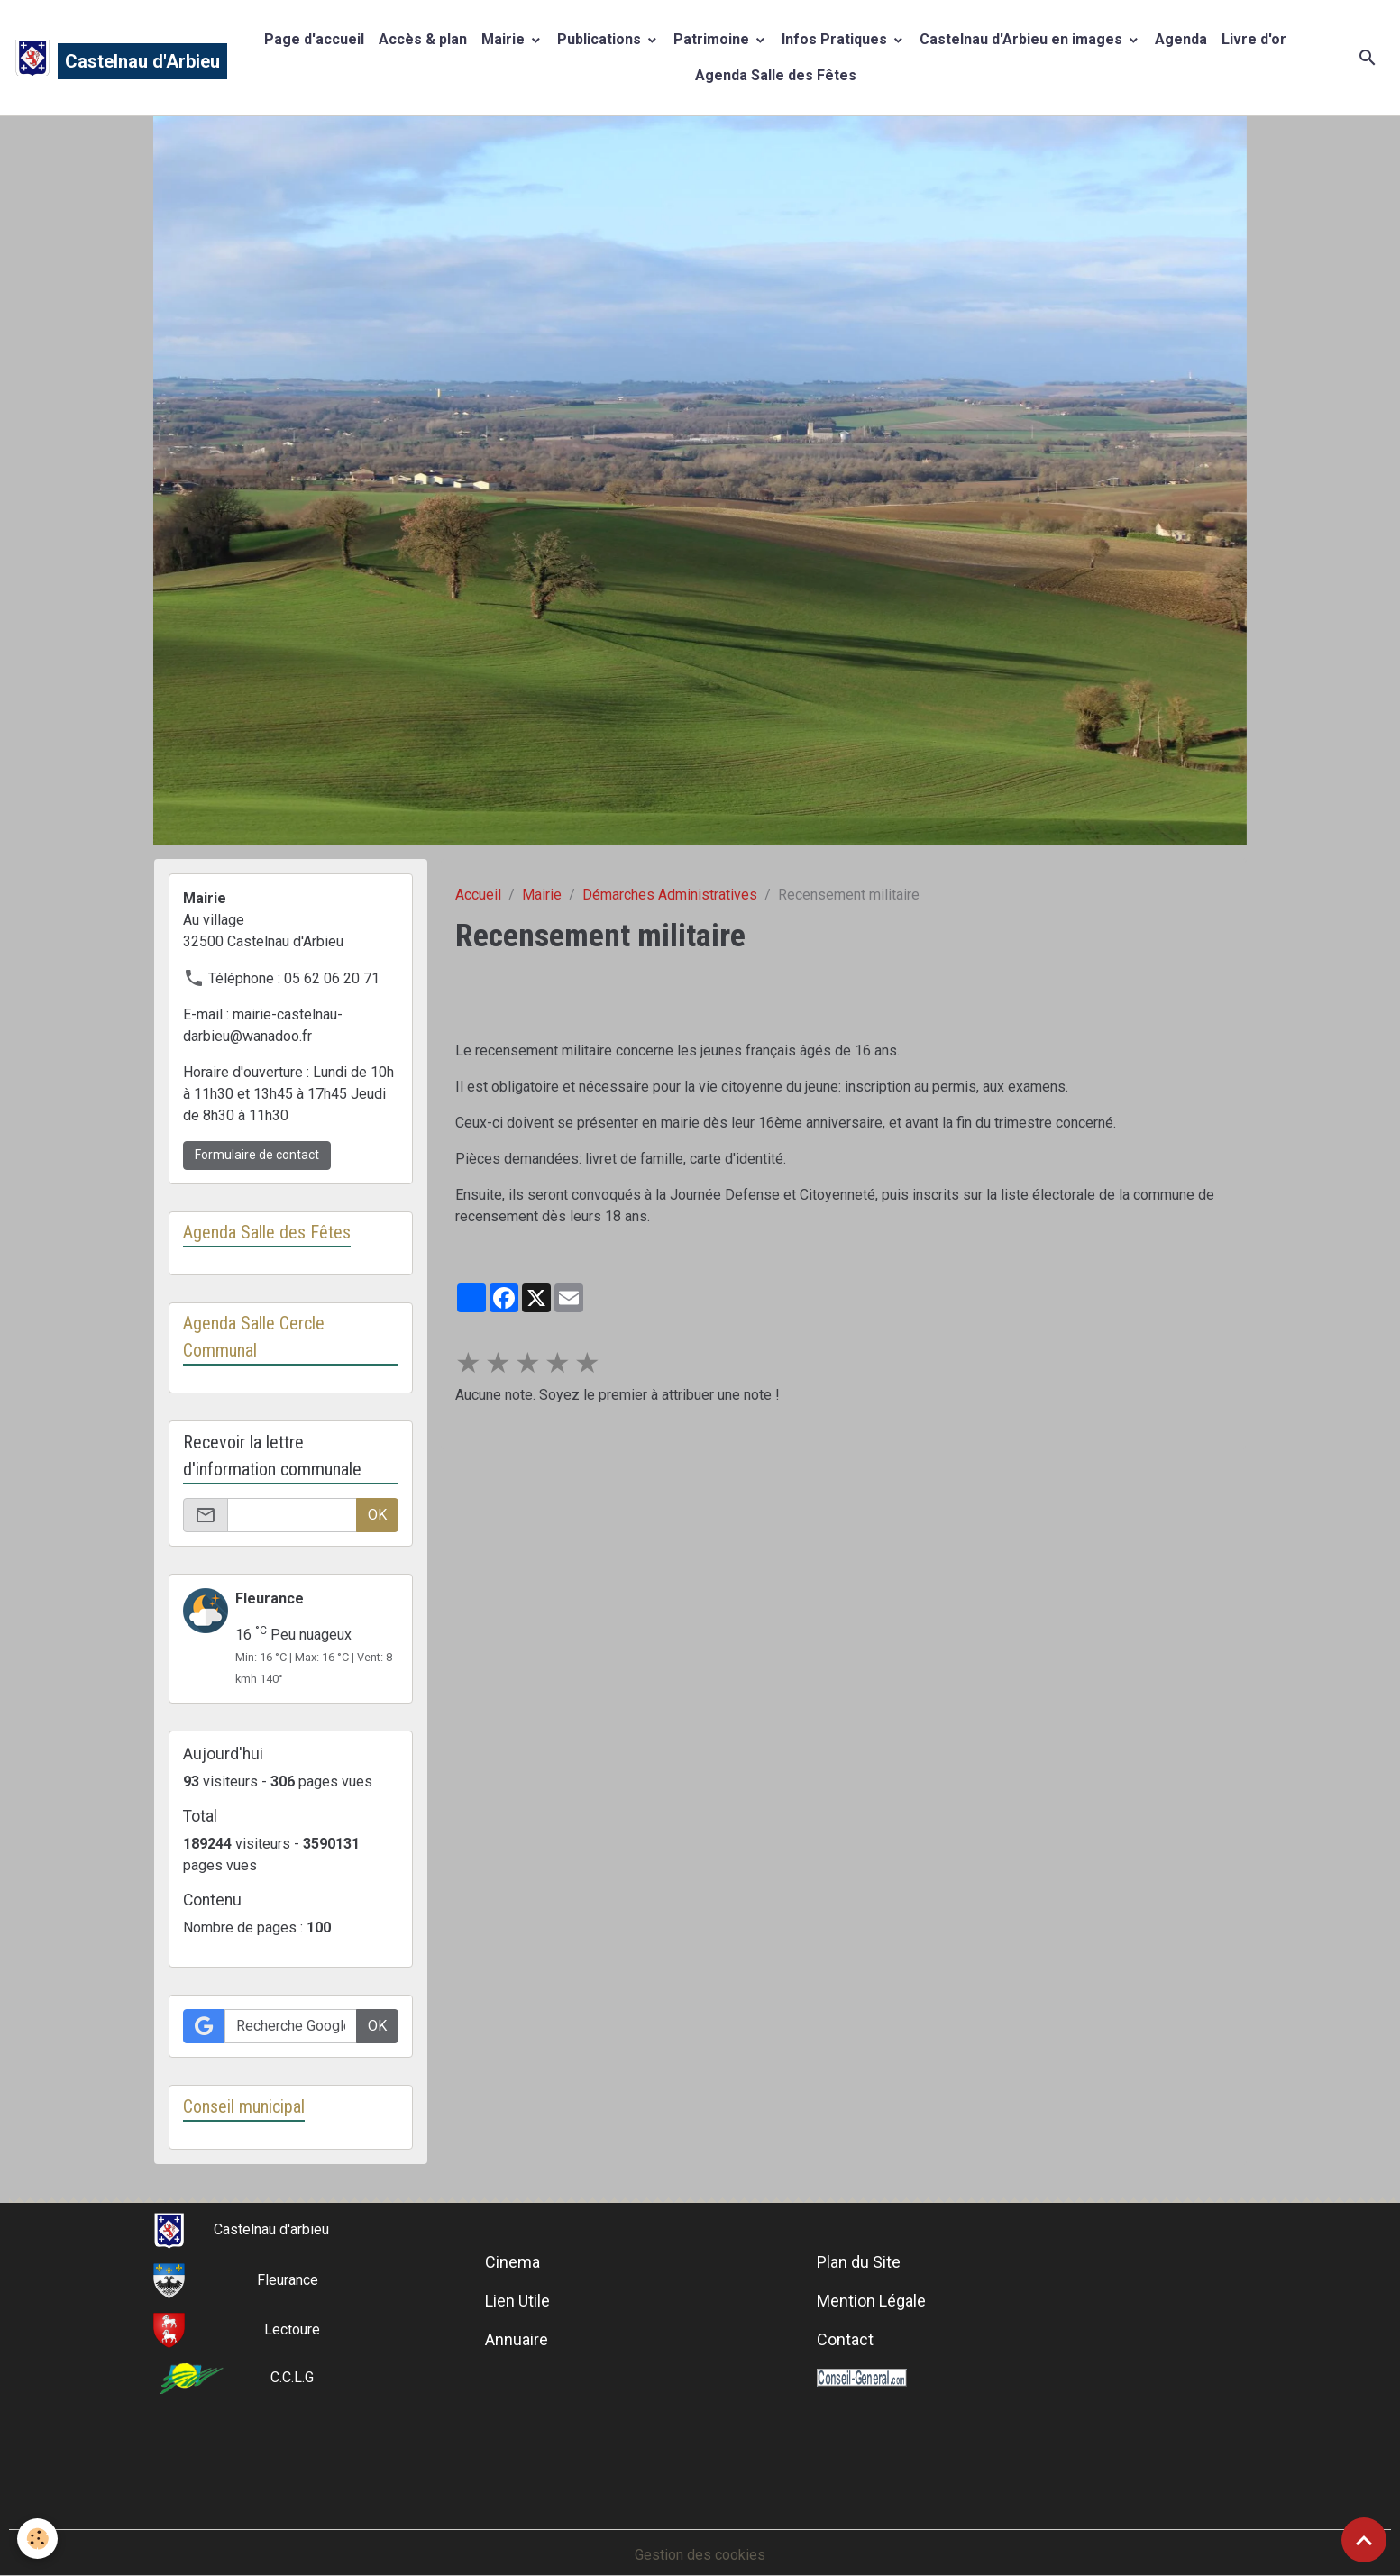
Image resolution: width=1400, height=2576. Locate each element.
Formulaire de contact (257, 1154)
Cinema (512, 2262)
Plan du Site (859, 2262)
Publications (601, 39)
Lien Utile (517, 2301)
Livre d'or (1254, 39)
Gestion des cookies (700, 2554)
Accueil (478, 894)
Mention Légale (871, 2301)
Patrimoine (713, 39)
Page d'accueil (314, 39)
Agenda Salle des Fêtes (775, 75)
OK (377, 1514)
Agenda (1181, 39)
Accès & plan (423, 39)
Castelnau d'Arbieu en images (1023, 39)
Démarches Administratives (669, 894)
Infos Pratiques (836, 39)
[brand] (111, 57)
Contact (845, 2340)
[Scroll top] (1363, 2539)
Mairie (504, 39)
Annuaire (516, 2340)
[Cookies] (38, 2538)
